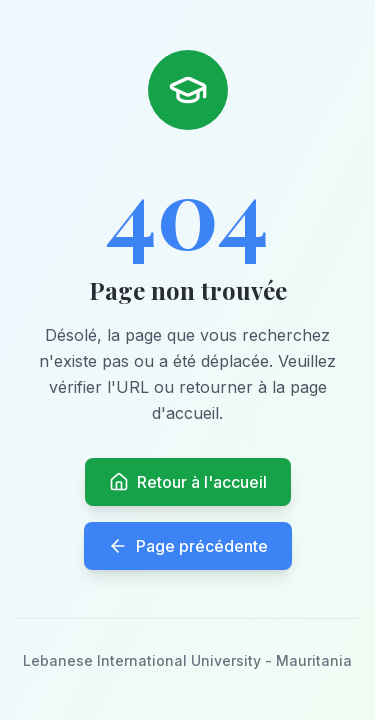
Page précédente (188, 546)
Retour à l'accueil (188, 482)
